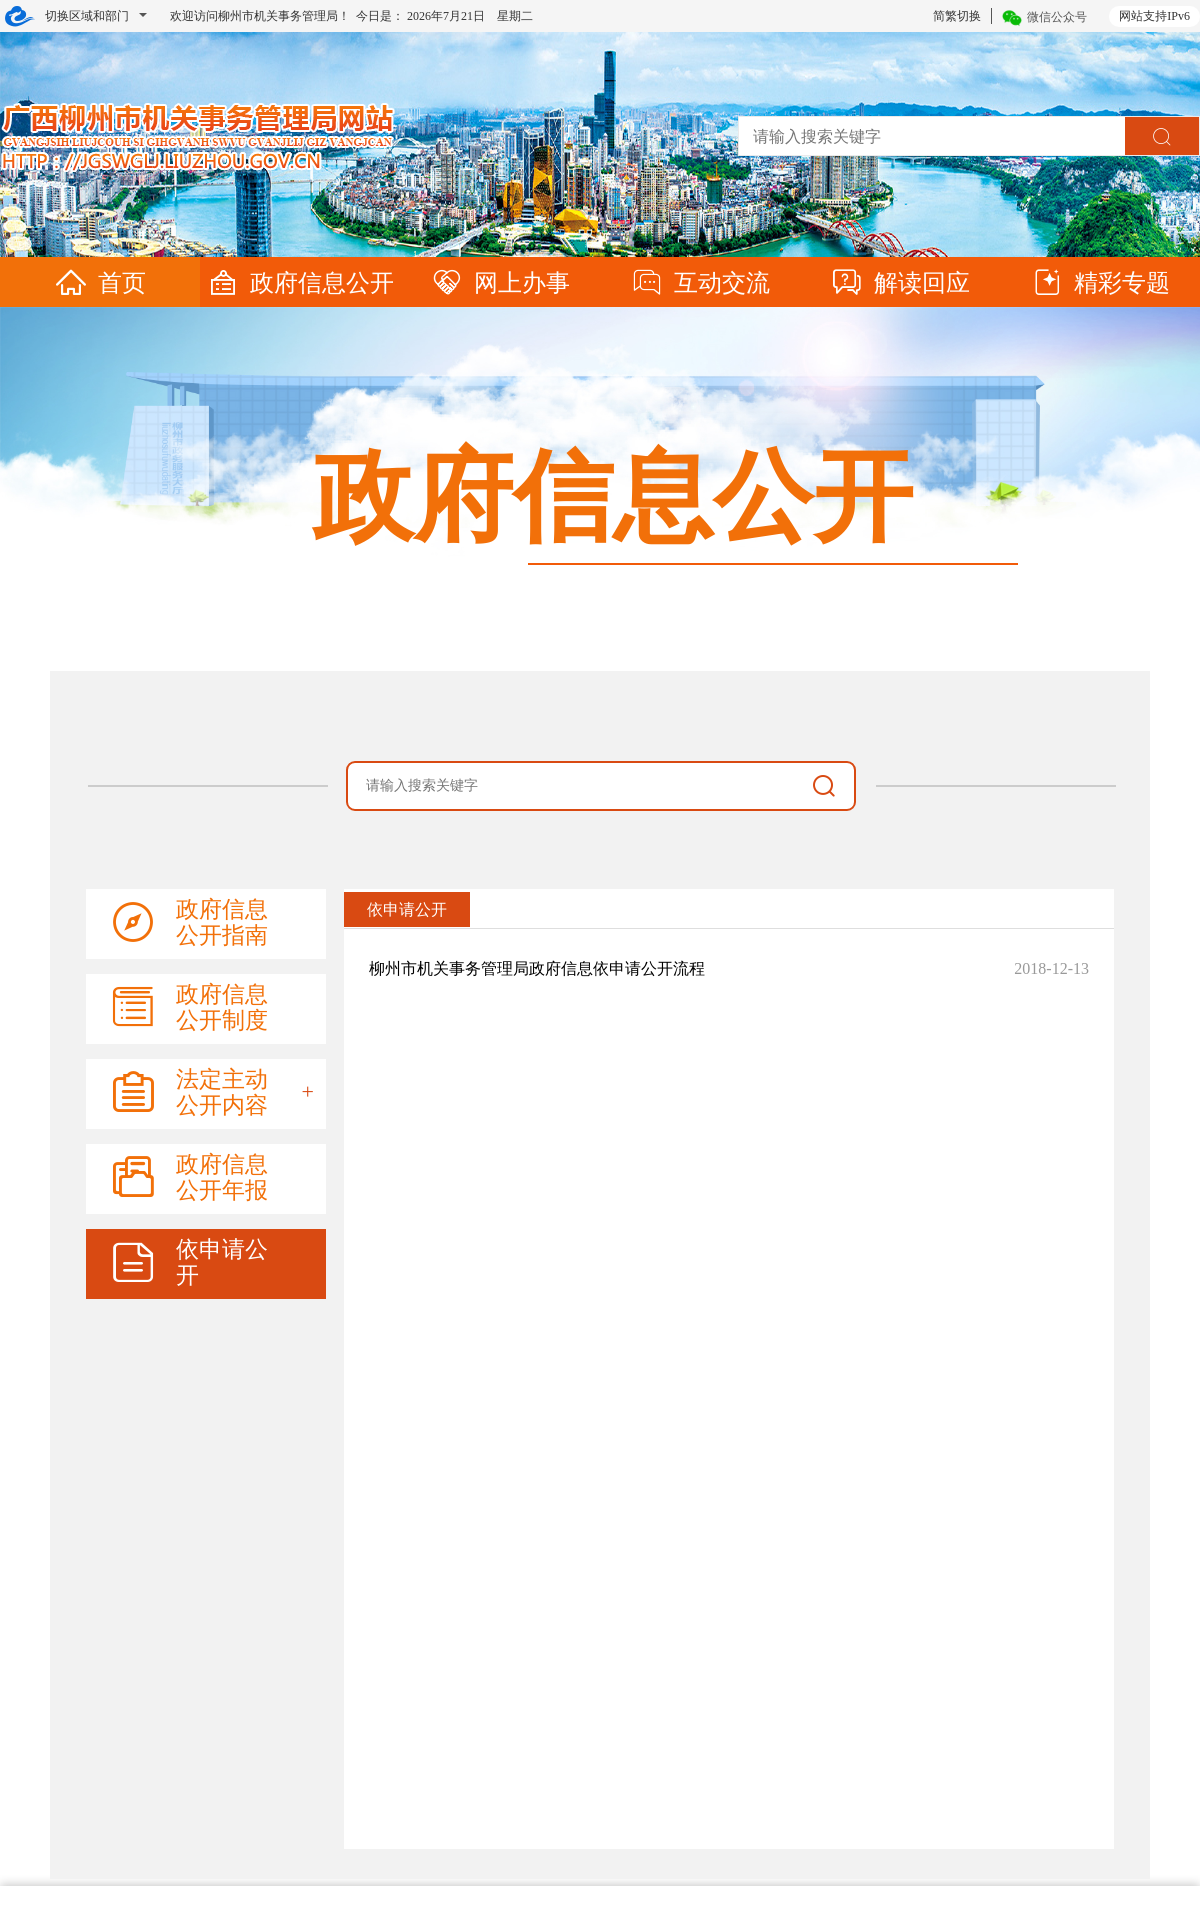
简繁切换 (957, 16)
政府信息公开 (300, 283)
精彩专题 (1100, 283)
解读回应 (900, 283)
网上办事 (500, 283)
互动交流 (700, 283)
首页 (100, 283)
